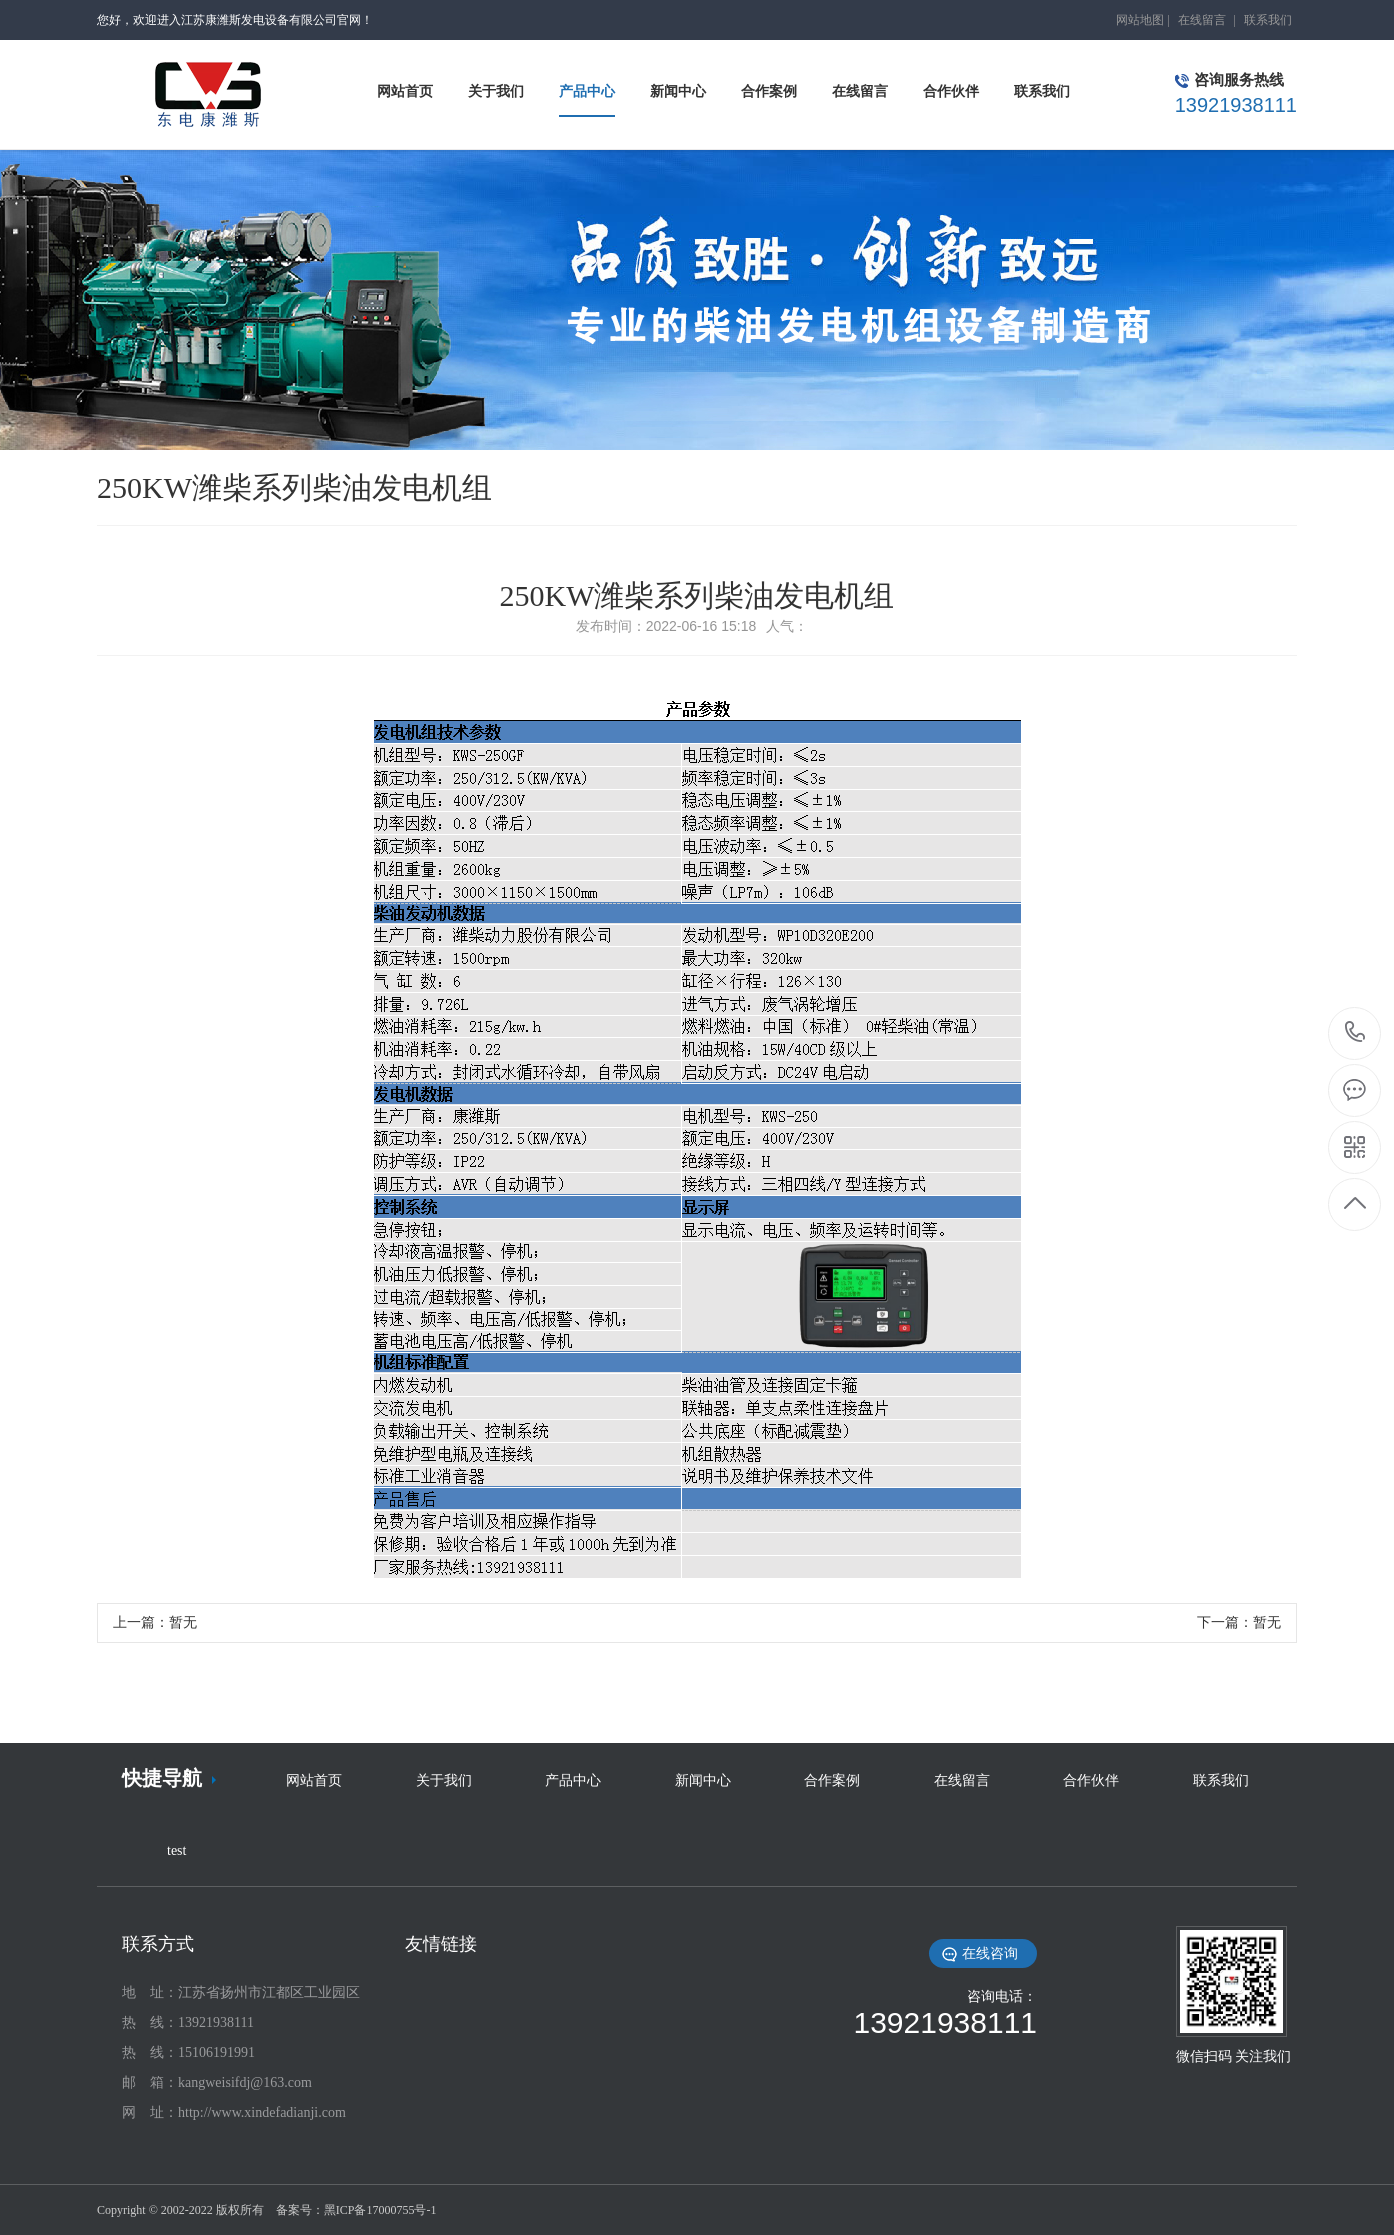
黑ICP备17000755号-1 (380, 2210)
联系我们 (1268, 20)
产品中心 (573, 1780)
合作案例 (832, 1780)
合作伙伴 (1091, 1780)
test (176, 1850)
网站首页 (314, 1780)
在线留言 (1202, 20)
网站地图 (1140, 20)
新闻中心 (703, 1780)
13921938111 (1355, 1032)
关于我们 (444, 1780)
